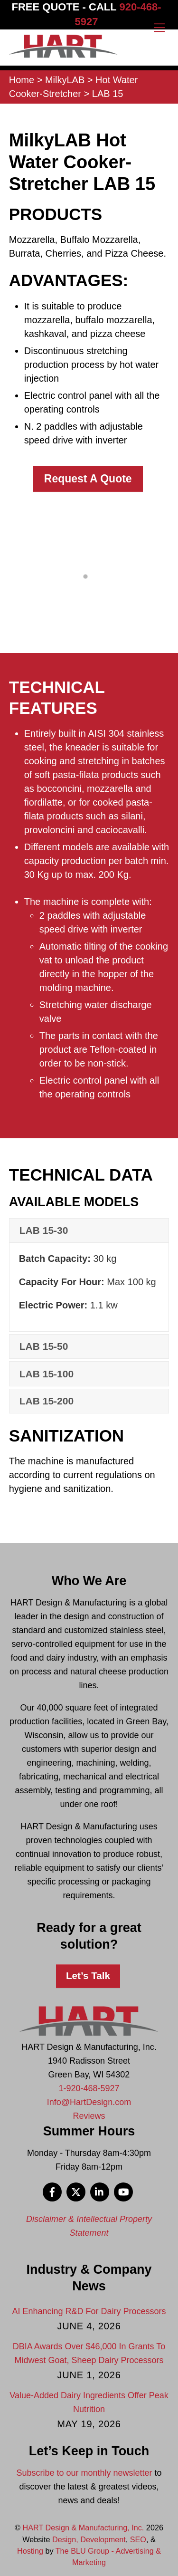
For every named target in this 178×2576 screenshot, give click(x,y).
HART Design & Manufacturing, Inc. (83, 2527)
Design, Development (89, 2539)
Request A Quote (88, 478)
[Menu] (159, 27)
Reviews (89, 2116)
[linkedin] (99, 2191)
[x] (75, 2191)
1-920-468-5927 (88, 2088)
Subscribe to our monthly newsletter (84, 2473)
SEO (138, 2539)
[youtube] (123, 2191)
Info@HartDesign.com (89, 2102)
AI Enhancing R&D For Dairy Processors (89, 2311)
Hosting (30, 2551)
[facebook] (52, 2191)
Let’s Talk (88, 1975)
